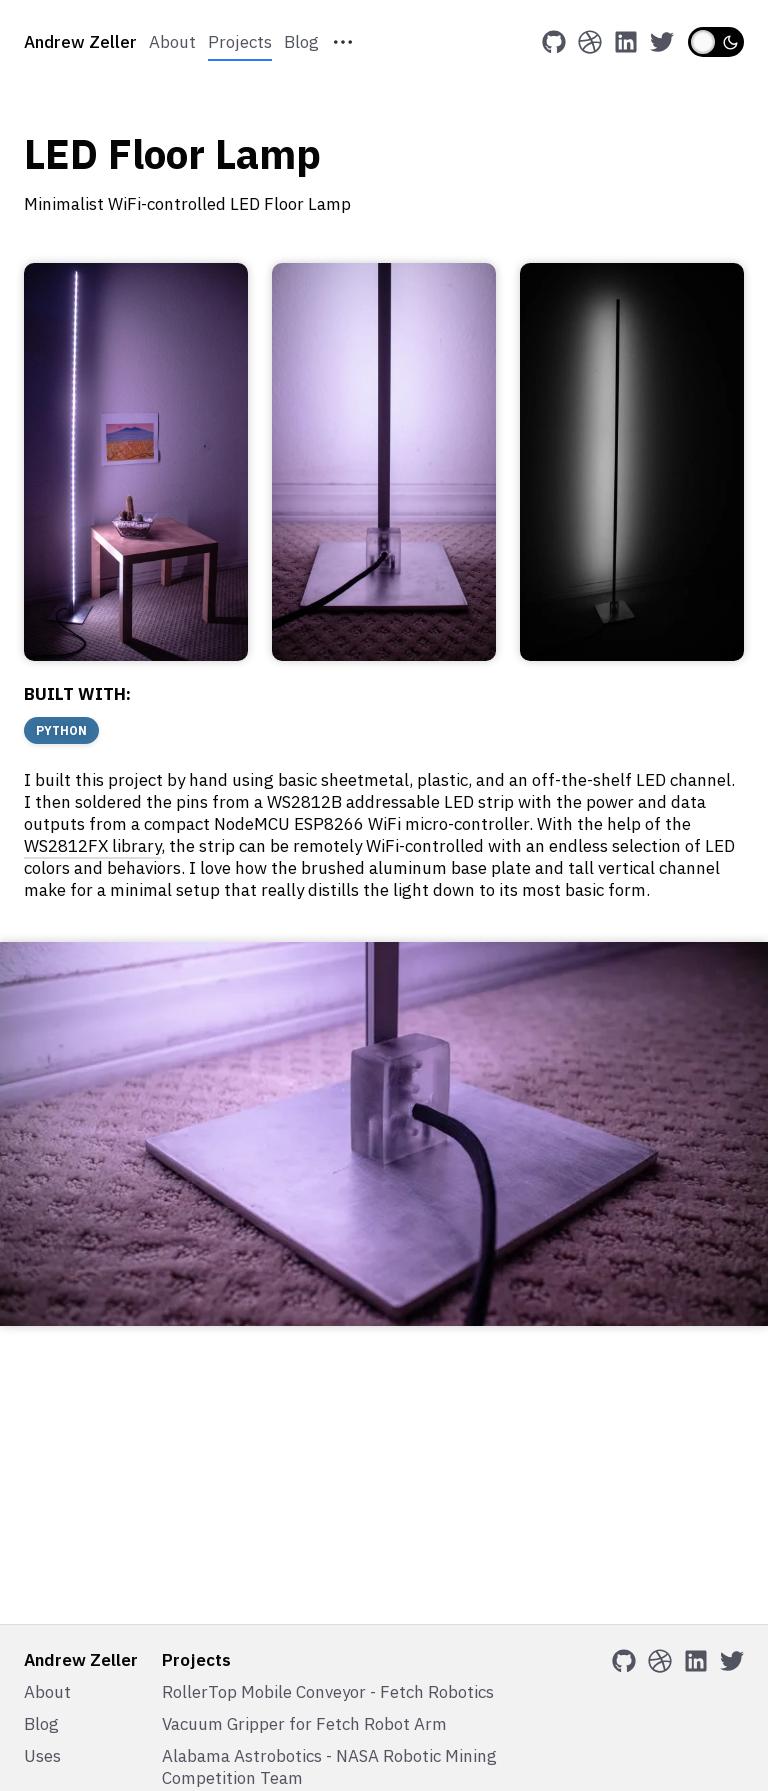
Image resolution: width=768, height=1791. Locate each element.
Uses (42, 1756)
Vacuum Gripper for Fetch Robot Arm (304, 1724)
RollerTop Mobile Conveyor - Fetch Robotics (328, 1692)
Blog (301, 42)
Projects (240, 42)
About (172, 42)
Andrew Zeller (80, 42)
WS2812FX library (92, 846)
